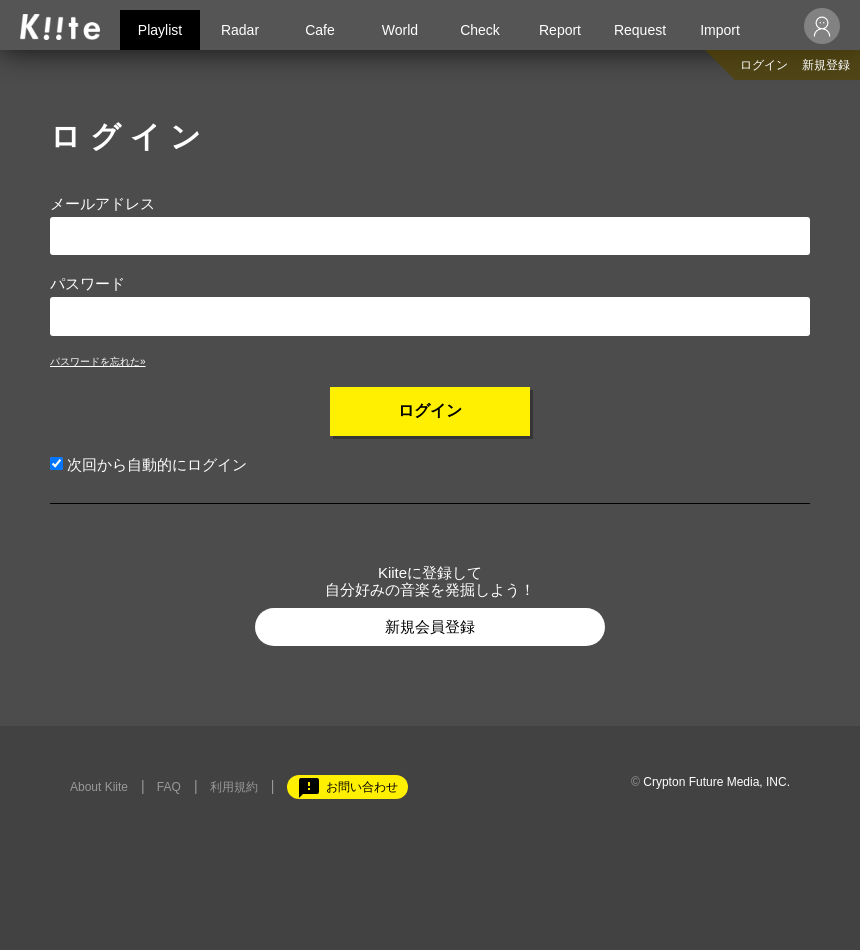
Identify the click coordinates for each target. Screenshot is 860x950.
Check (480, 30)
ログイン (764, 65)
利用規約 (234, 787)
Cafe (320, 30)
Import (720, 30)
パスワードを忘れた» (98, 361)
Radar (240, 30)
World (400, 30)
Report (560, 30)
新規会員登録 (430, 626)
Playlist (160, 30)
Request (640, 30)
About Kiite (99, 787)
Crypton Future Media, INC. (716, 782)
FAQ (169, 787)
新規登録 (826, 65)
